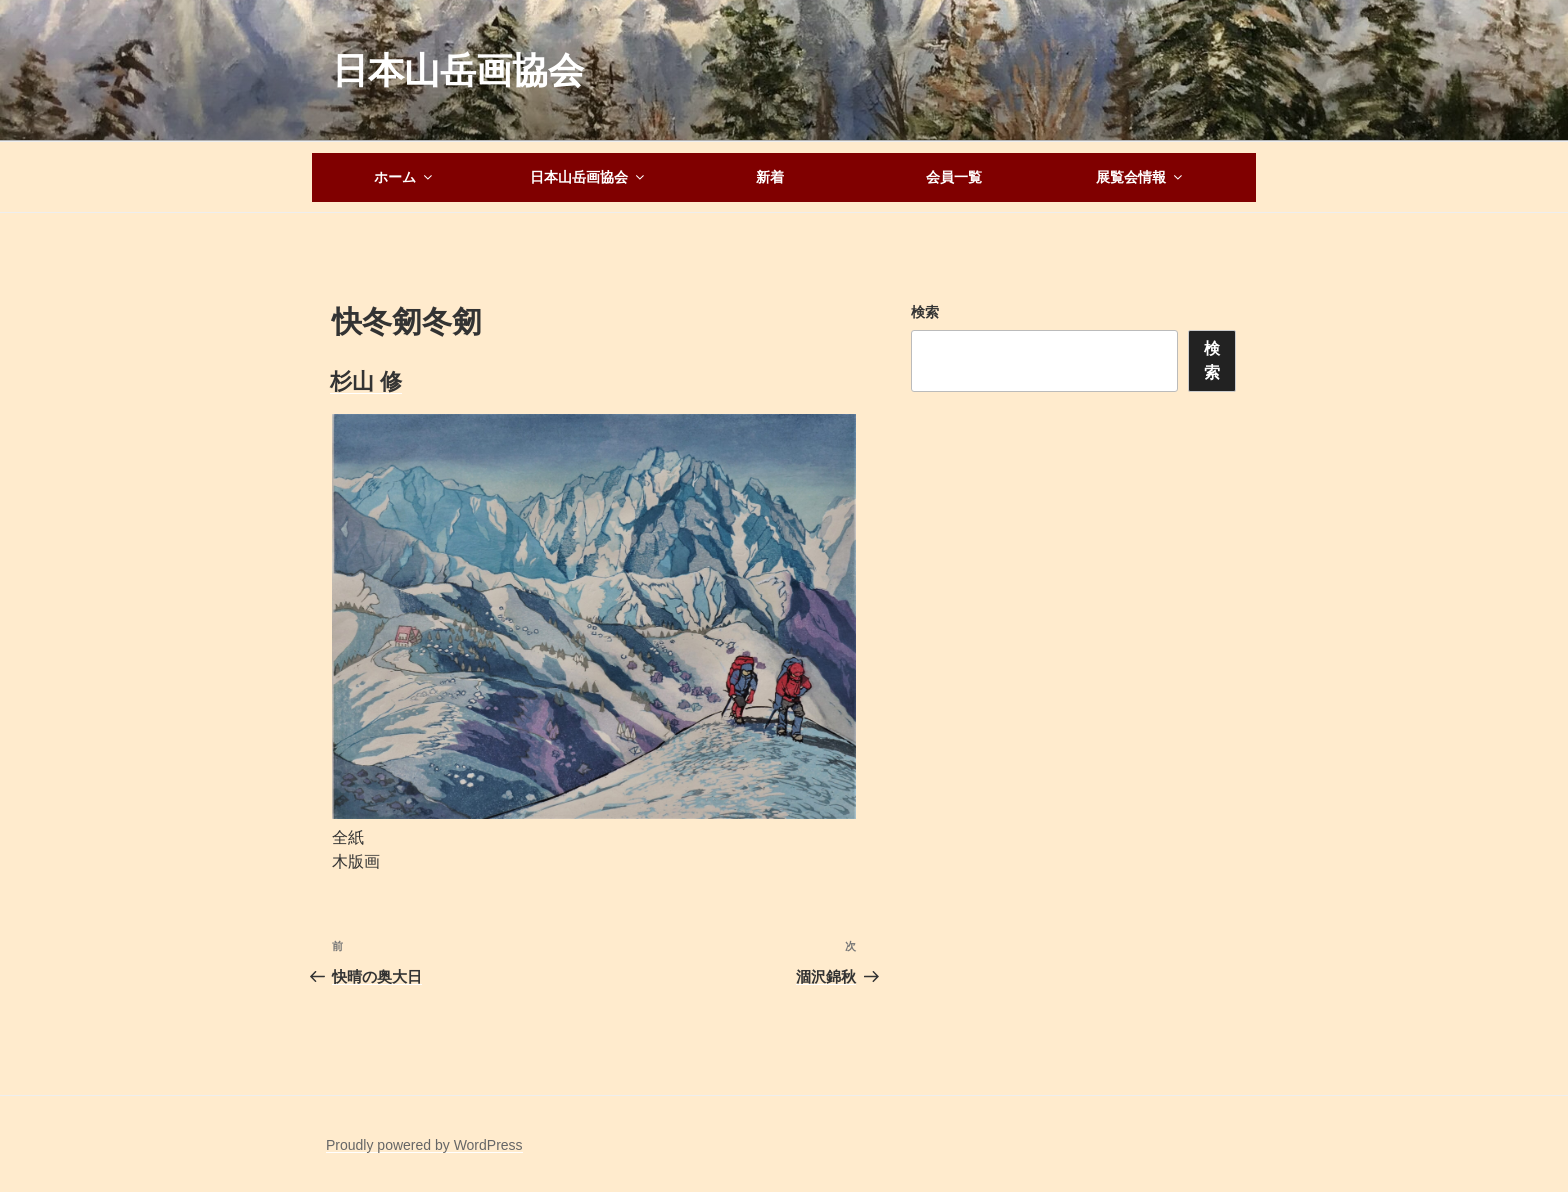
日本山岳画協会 (458, 70)
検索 (925, 312)
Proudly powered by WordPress (424, 1145)
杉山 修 (366, 381)
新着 (770, 177)
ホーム (404, 177)
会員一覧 (954, 177)
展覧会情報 (1140, 177)
